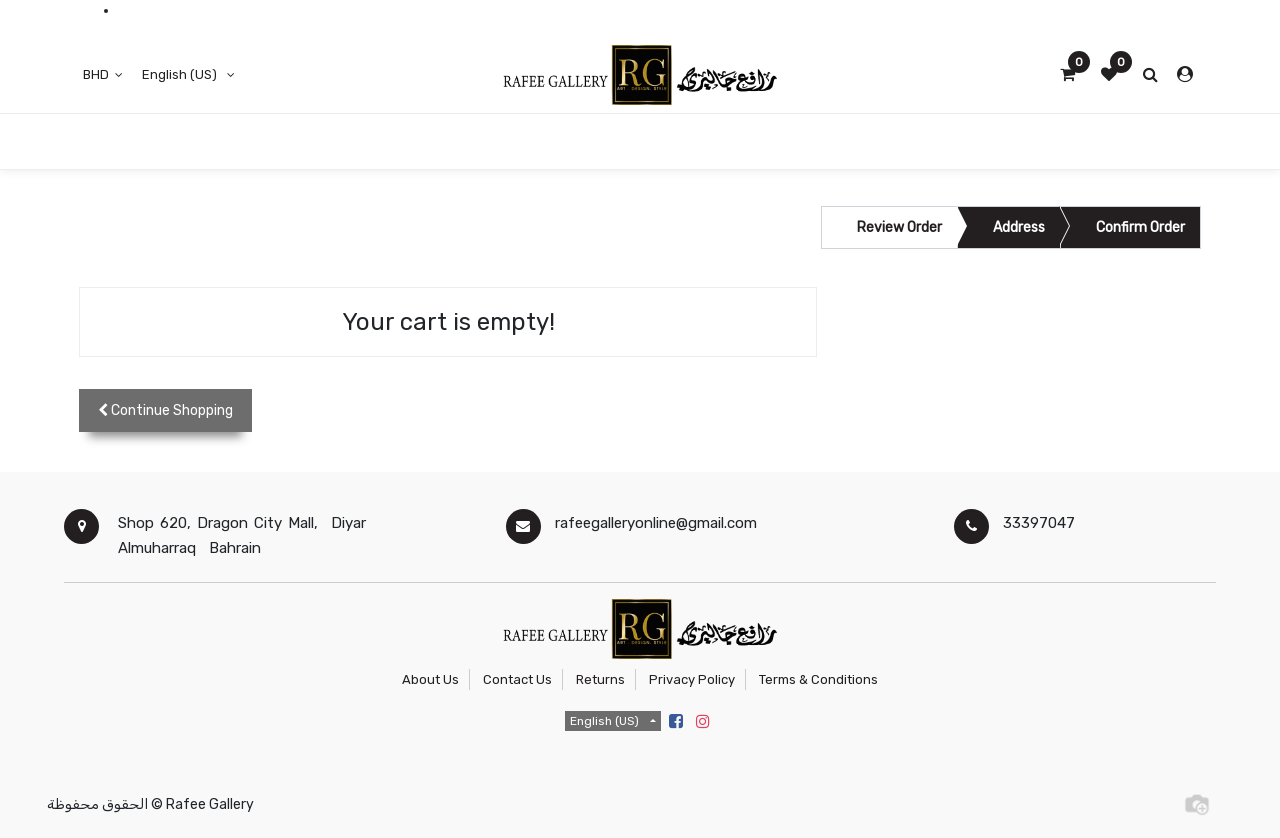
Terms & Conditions (818, 679)
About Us (430, 679)
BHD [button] (97, 74)
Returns (600, 679)
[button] (165, 410)
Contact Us (517, 679)
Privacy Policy (692, 679)
